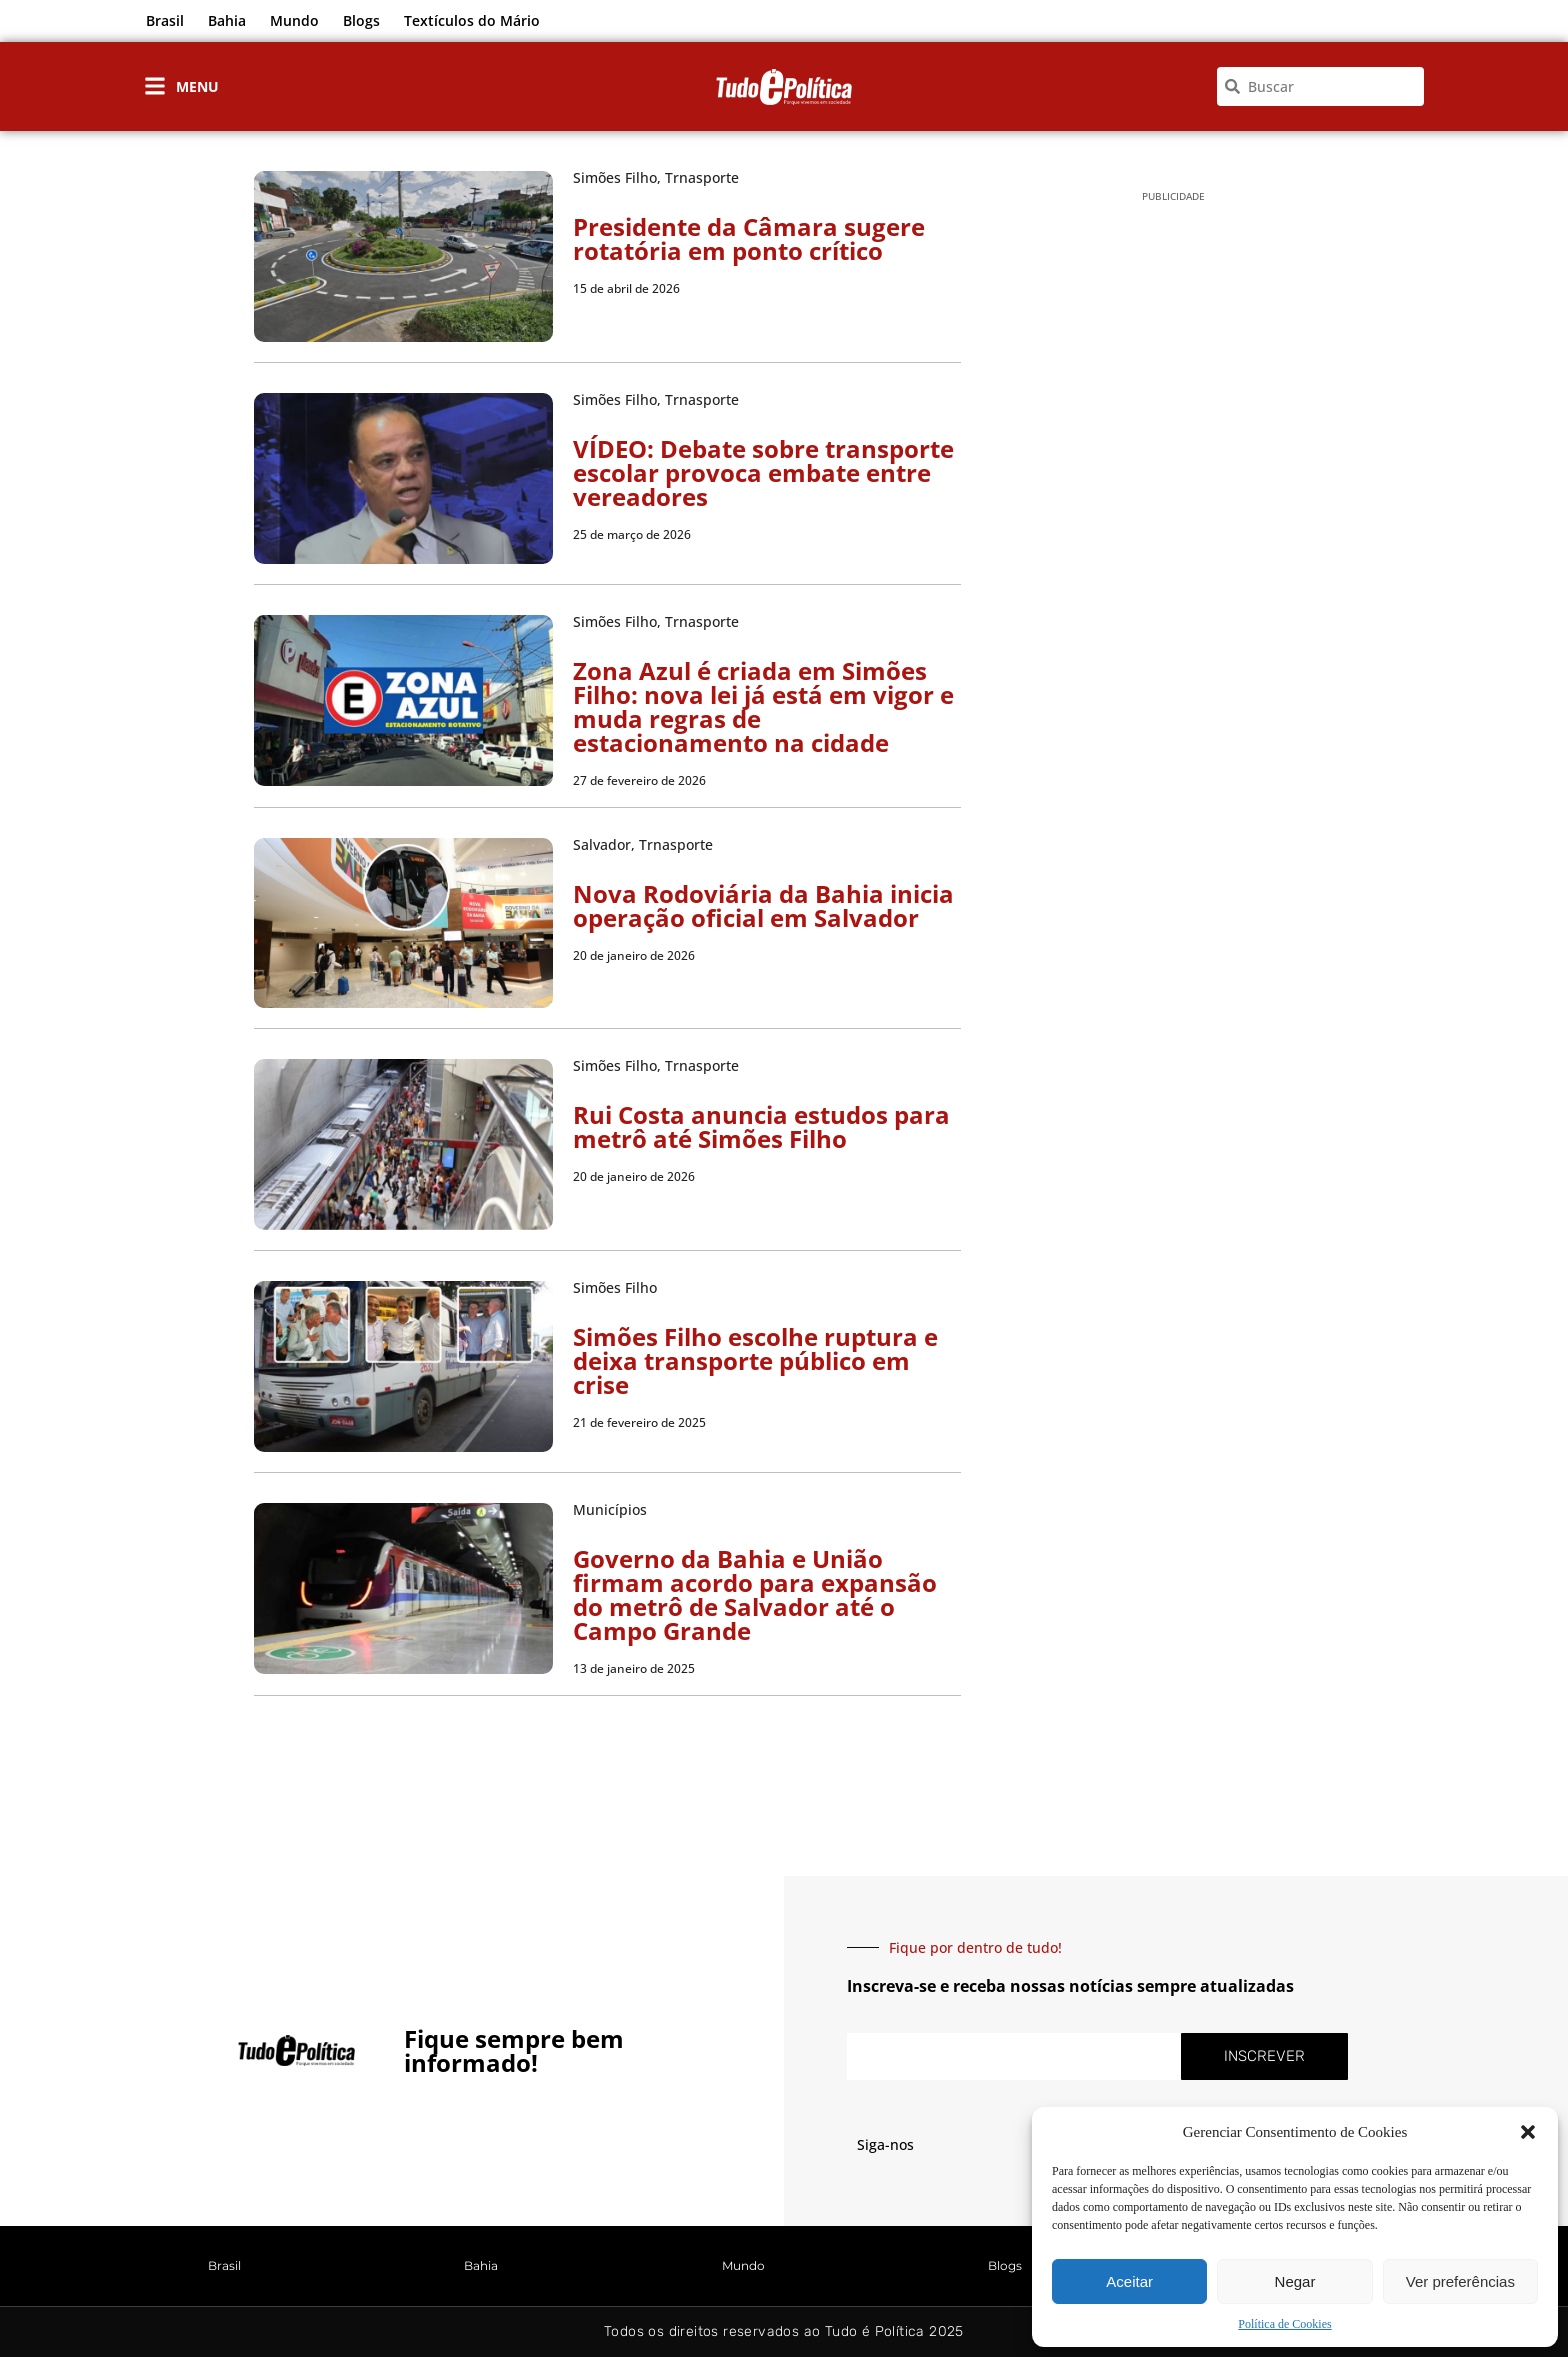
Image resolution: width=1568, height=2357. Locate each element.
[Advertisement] (1173, 531)
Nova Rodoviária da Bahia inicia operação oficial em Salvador (763, 905)
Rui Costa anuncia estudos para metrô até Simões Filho (761, 1126)
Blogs (361, 20)
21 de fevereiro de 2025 (639, 1422)
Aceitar (1129, 2281)
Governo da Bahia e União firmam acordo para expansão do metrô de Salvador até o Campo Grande (755, 1594)
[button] (1528, 2132)
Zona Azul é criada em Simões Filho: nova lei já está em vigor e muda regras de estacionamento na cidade (763, 706)
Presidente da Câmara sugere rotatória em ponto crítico (749, 238)
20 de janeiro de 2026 (634, 955)
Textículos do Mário (472, 20)
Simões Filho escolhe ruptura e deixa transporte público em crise (755, 1360)
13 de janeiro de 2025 (634, 1668)
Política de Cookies (1284, 2324)
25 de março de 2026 (632, 534)
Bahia (227, 20)
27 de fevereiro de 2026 (639, 780)
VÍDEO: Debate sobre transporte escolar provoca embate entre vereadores (763, 472)
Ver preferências (1460, 2281)
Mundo (294, 20)
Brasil (165, 20)
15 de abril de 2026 (626, 288)
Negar (1295, 2281)
